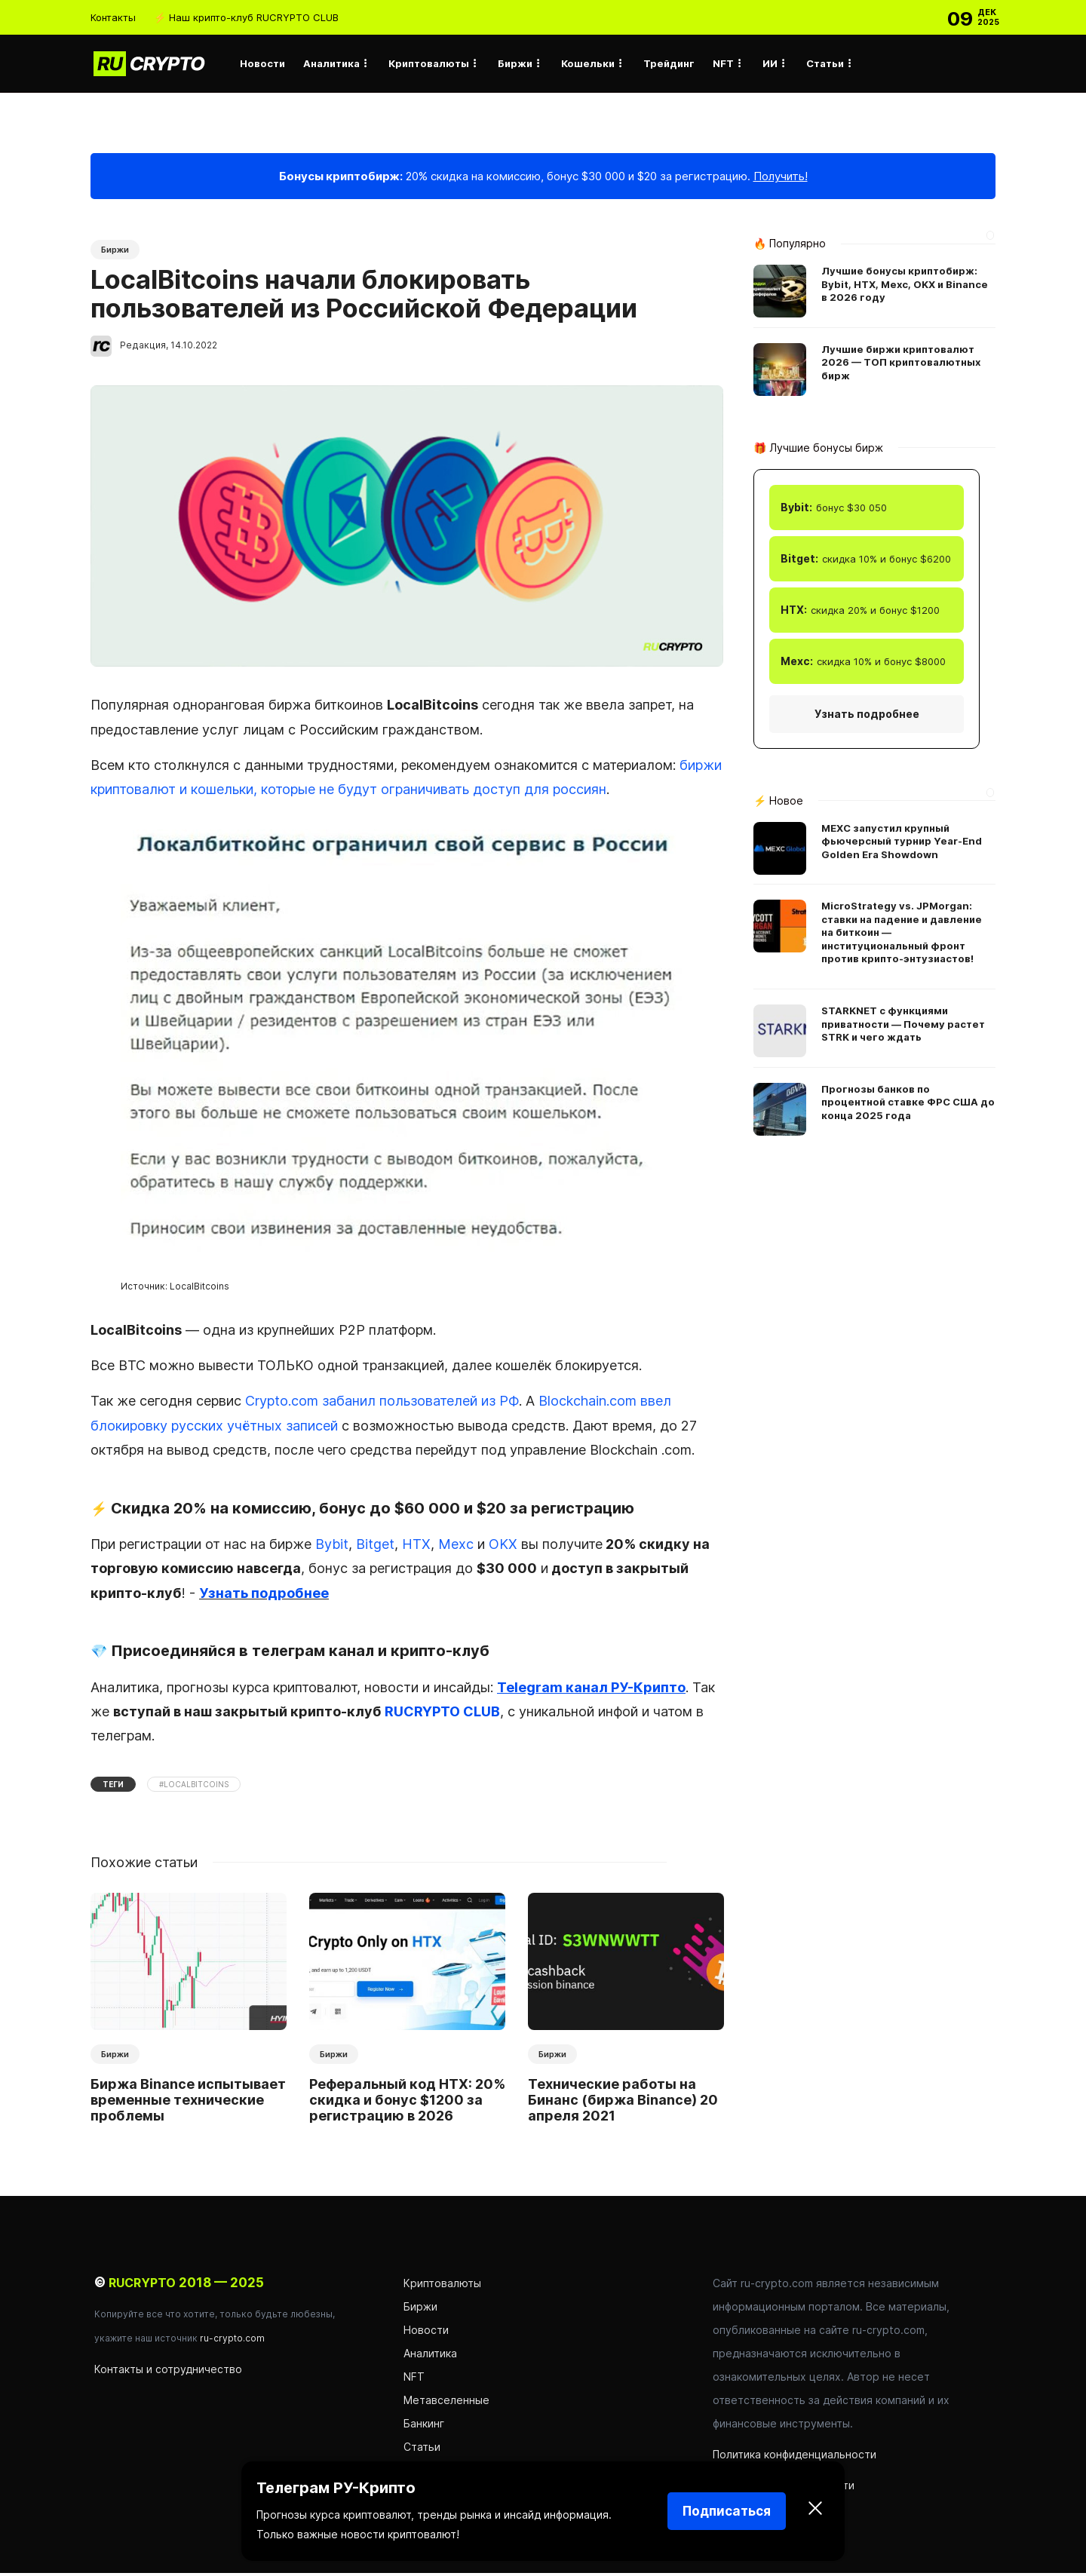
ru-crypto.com (232, 2341)
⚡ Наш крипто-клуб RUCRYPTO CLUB (246, 17)
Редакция (143, 348)
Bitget (375, 1547)
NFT (723, 63)
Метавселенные (446, 2403)
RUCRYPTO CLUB (442, 1714)
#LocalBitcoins (194, 1787)
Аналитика (331, 63)
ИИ (770, 63)
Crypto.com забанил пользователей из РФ (382, 1404)
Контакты (113, 17)
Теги (113, 1787)
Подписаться (727, 2511)
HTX (416, 1547)
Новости (262, 63)
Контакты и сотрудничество (168, 2372)
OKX (503, 1547)
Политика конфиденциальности (794, 2457)
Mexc (456, 1547)
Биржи (515, 63)
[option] (188, 2014)
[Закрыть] (815, 2511)
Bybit (331, 1547)
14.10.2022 (193, 348)
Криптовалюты (428, 63)
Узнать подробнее (264, 1596)
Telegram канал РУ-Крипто (591, 1690)
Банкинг (423, 2426)
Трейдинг (669, 63)
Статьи (825, 63)
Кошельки (588, 63)
